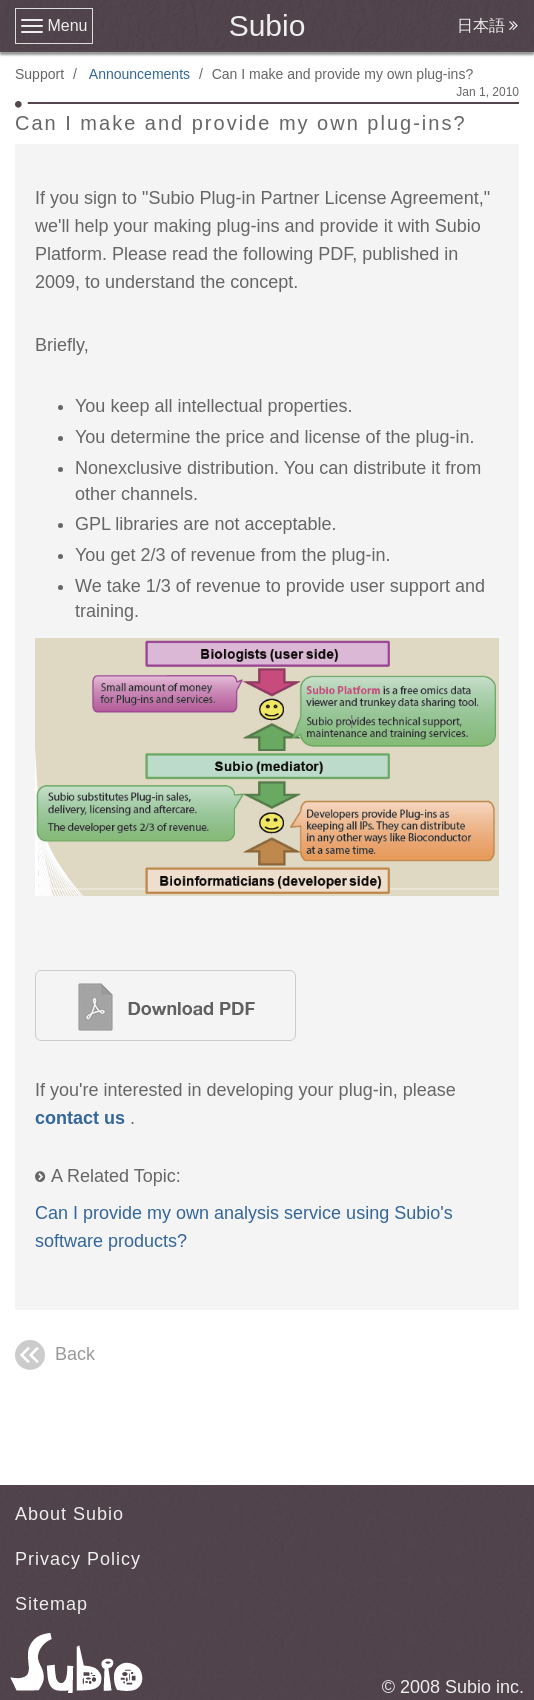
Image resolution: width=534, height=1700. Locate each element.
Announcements (139, 74)
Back (55, 1355)
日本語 (488, 25)
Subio (267, 25)
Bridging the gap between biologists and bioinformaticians (165, 1005)
